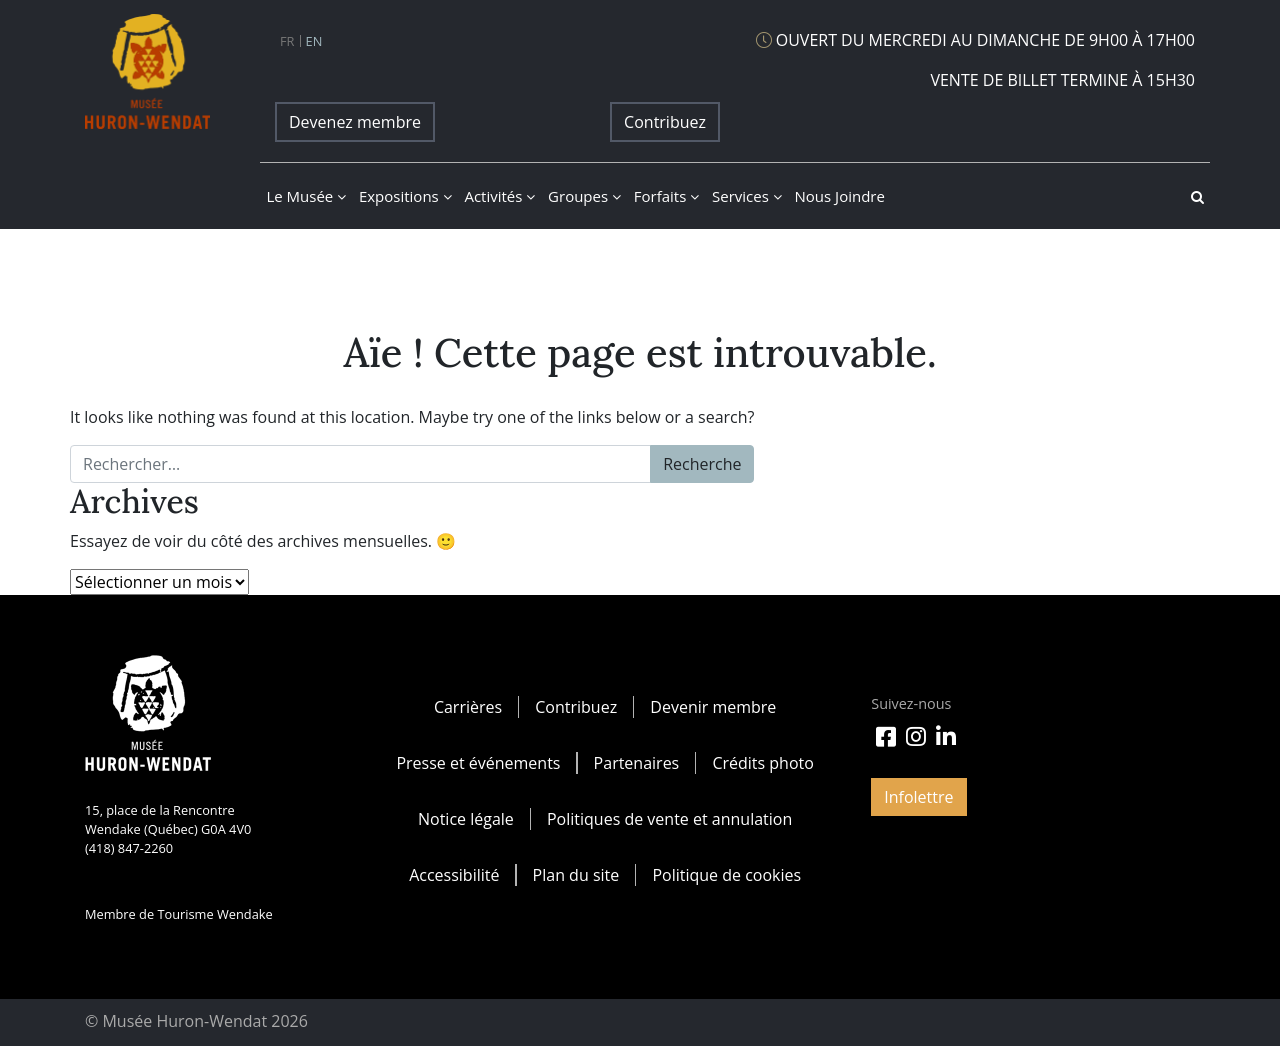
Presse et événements (478, 763)
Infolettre (918, 797)
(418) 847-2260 (129, 848)
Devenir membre (713, 707)
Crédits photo (762, 763)
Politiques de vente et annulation (669, 819)
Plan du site (576, 875)
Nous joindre (840, 196)
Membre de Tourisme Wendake (179, 914)
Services (747, 196)
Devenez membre (355, 122)
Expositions (405, 196)
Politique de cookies (726, 875)
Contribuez (665, 122)
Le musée (306, 196)
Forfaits (666, 196)
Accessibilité (454, 875)
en (314, 41)
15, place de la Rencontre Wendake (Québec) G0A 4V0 (168, 819)
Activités (499, 196)
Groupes (584, 196)
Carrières (468, 707)
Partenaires (637, 763)
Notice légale (466, 819)
